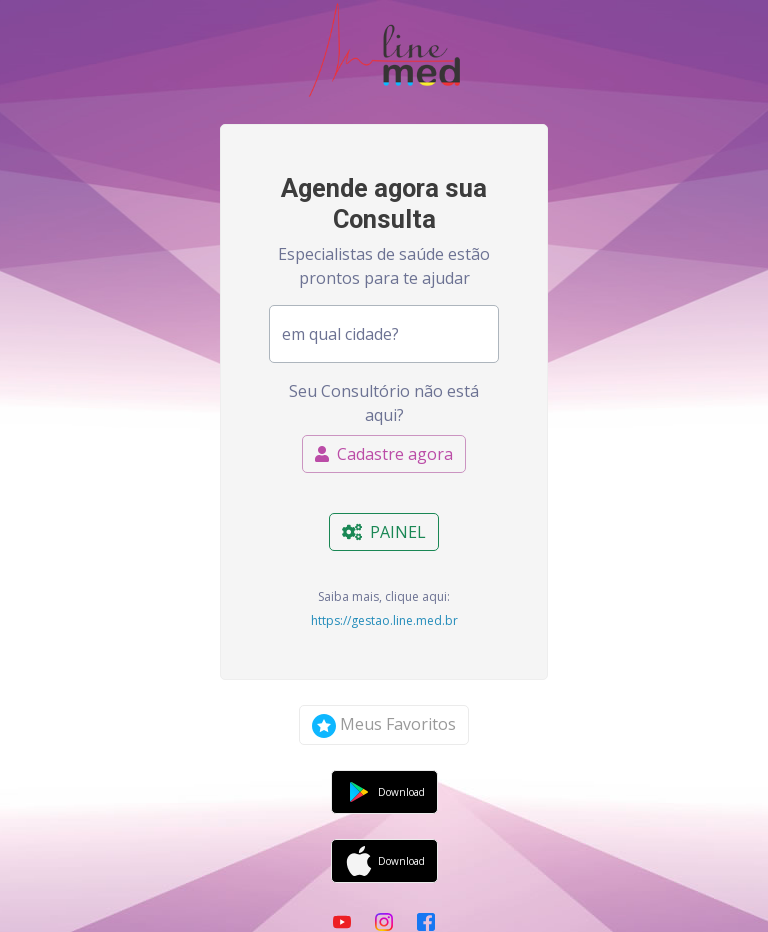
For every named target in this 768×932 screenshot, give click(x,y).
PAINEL (384, 532)
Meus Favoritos (384, 725)
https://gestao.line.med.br (384, 620)
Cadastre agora (384, 454)
